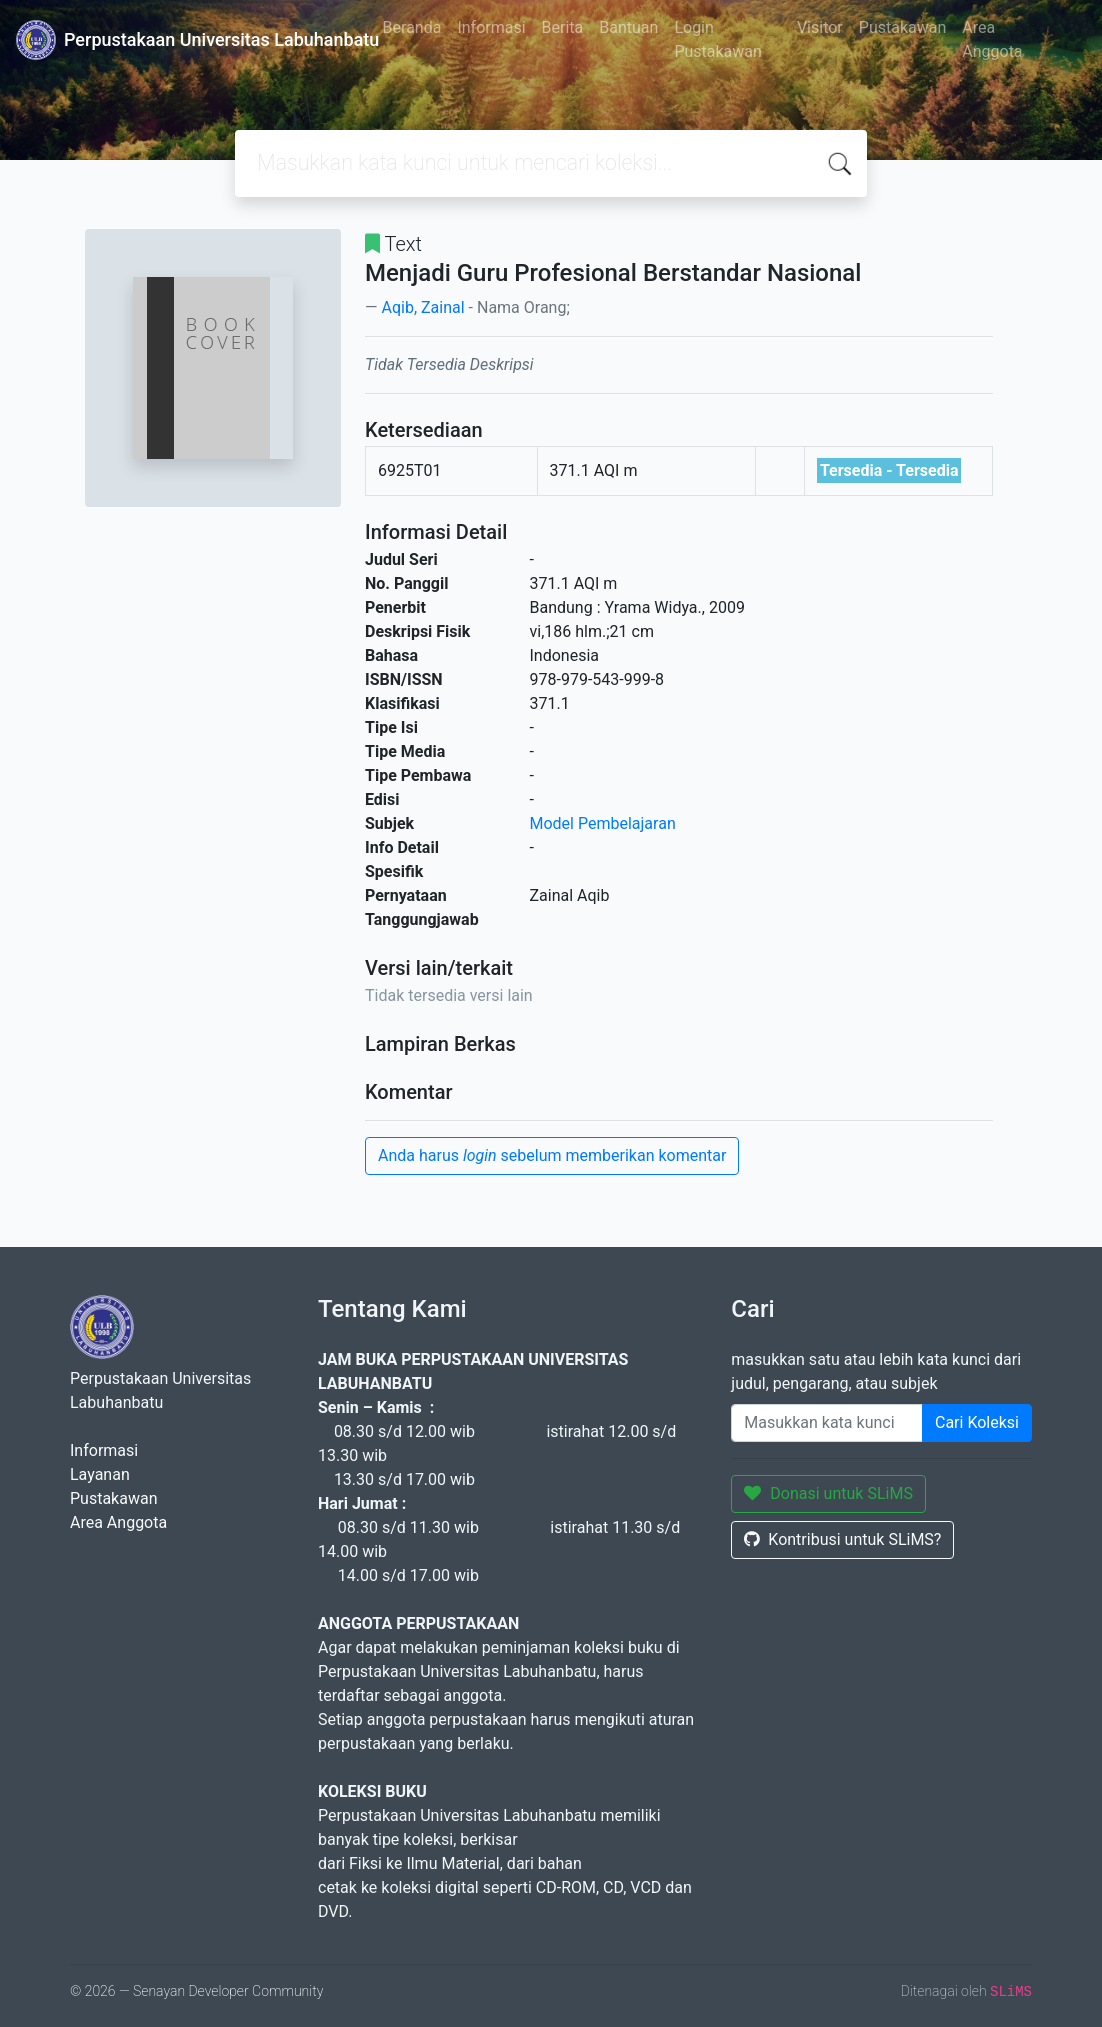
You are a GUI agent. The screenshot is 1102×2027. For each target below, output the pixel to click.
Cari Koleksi (977, 1422)
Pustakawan (902, 27)
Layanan (100, 1474)
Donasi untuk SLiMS (828, 1493)
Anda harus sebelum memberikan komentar (552, 1155)
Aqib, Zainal (422, 307)
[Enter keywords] (827, 1423)
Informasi (491, 27)
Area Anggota (992, 39)
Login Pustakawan (717, 39)
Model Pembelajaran (603, 823)
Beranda (412, 27)
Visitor (820, 27)
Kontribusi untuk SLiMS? (842, 1539)
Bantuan (628, 27)
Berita (563, 27)
